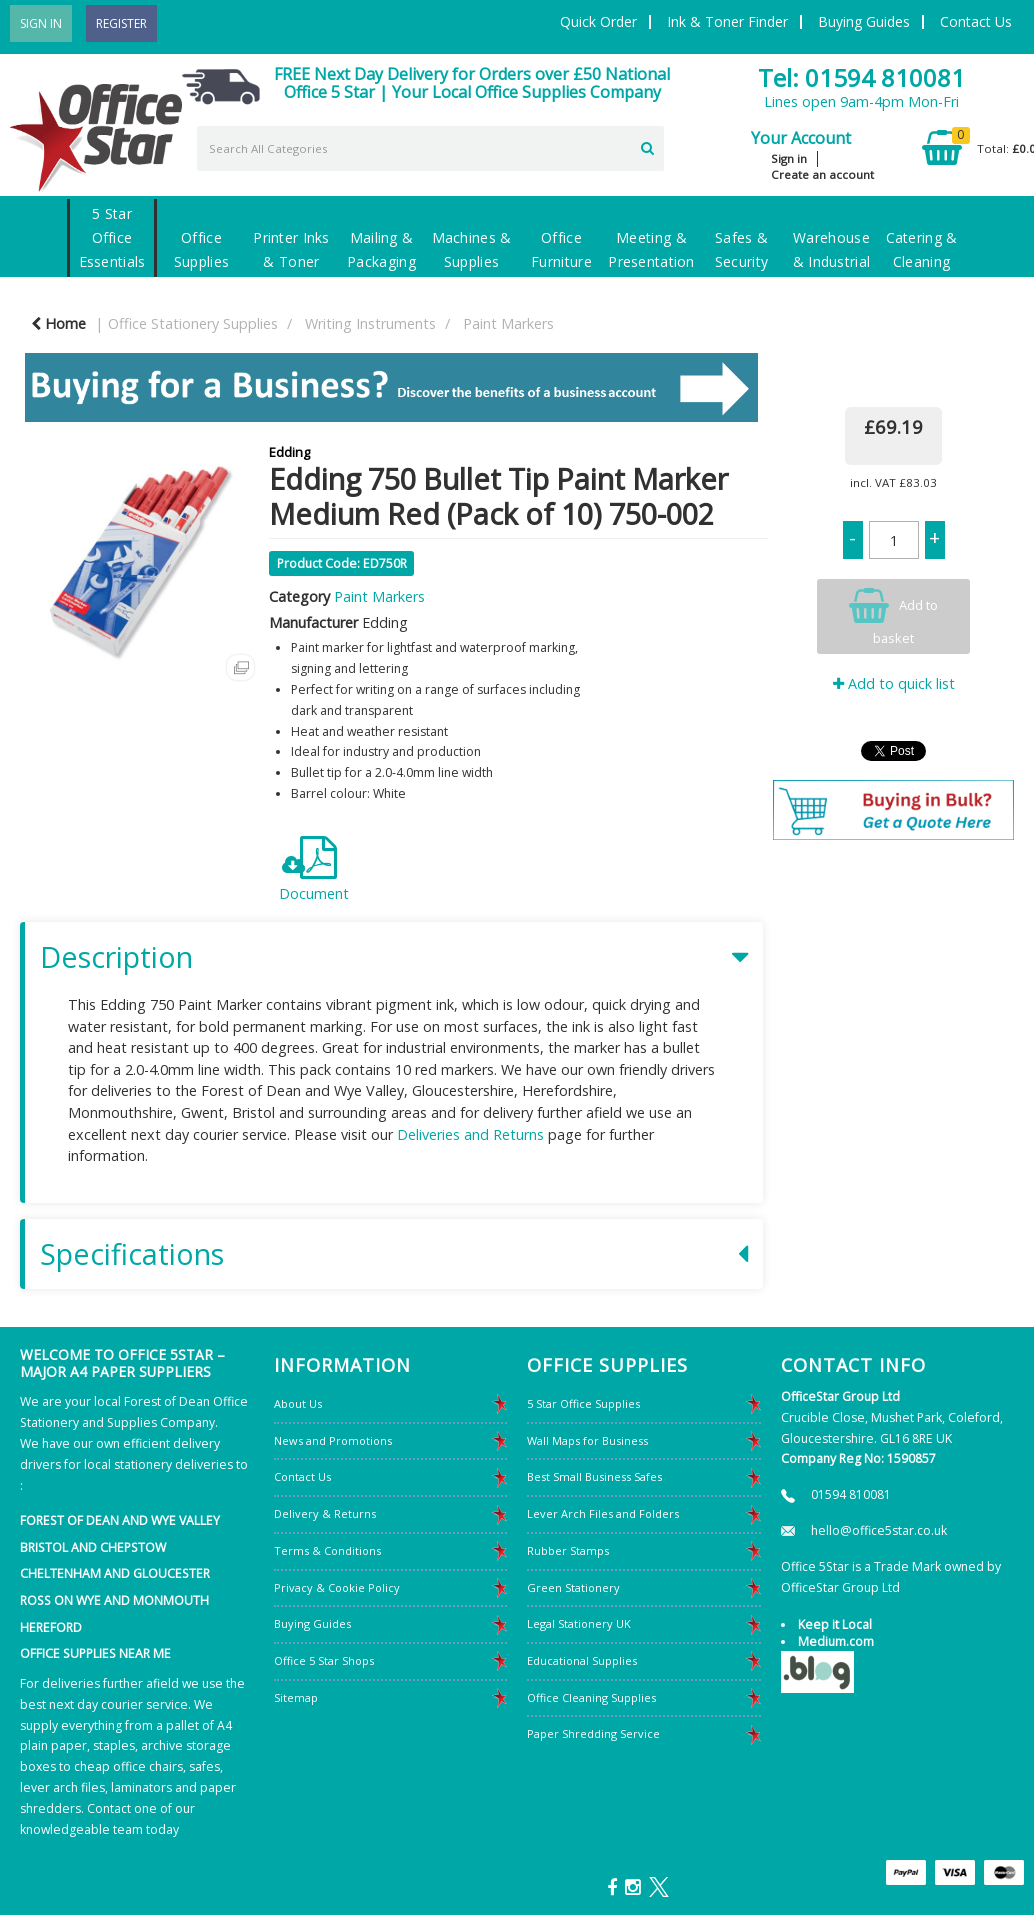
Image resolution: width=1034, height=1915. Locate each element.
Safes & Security (741, 249)
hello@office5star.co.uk (879, 1530)
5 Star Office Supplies (583, 1403)
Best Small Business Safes (594, 1476)
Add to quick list (894, 683)
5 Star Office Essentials (112, 237)
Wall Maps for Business (587, 1440)
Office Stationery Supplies (193, 323)
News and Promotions (333, 1440)
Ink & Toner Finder (727, 21)
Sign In (41, 23)
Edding (289, 452)
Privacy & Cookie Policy (337, 1587)
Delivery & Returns (325, 1513)
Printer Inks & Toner (291, 249)
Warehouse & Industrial (831, 249)
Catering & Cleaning (922, 249)
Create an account (822, 174)
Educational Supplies (582, 1660)
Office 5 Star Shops (324, 1660)
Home (58, 323)
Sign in (789, 158)
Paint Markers (508, 323)
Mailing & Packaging (381, 249)
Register (121, 23)
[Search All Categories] (430, 148)
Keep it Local (835, 1624)
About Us (298, 1403)
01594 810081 (851, 1494)
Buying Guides (864, 21)
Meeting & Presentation (651, 249)
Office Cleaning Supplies (591, 1697)
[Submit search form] (647, 146)
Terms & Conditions (327, 1550)
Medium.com (836, 1641)
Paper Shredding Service (593, 1733)
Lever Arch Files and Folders (603, 1513)
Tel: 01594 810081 (861, 77)
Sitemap (296, 1697)
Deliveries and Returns (470, 1134)
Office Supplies (201, 249)
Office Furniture (561, 249)
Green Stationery (573, 1587)
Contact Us (976, 21)
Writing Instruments (370, 323)
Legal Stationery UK (579, 1623)
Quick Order (598, 21)
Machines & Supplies (472, 249)
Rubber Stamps (568, 1550)
